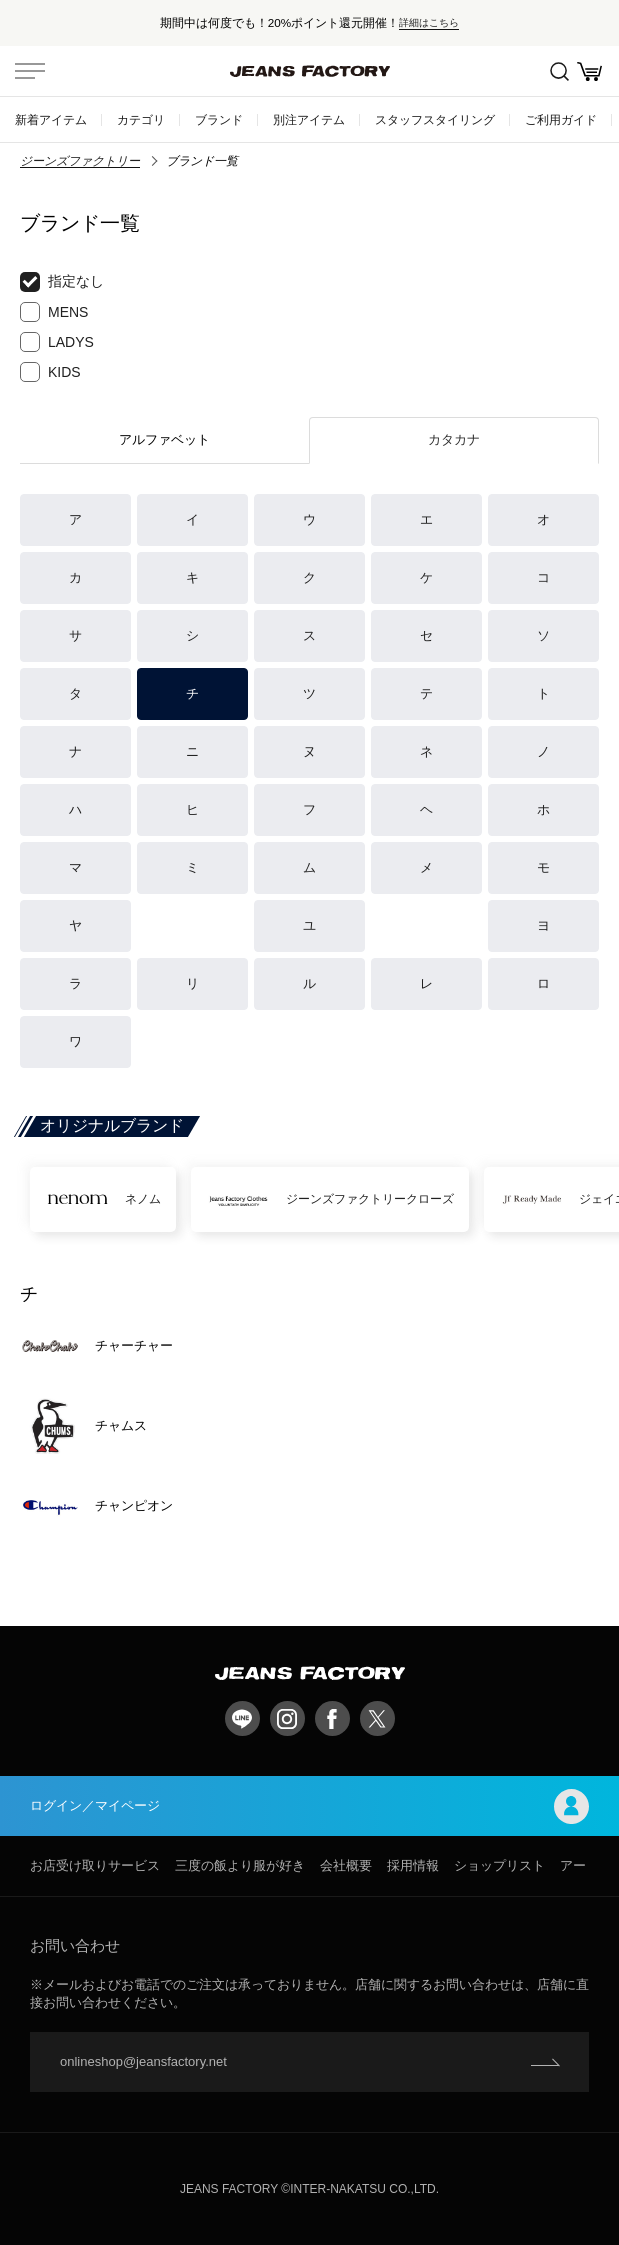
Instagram (287, 1718)
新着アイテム (51, 119)
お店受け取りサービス (95, 1865)
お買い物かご (589, 71)
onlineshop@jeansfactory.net (143, 2061)
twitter (377, 1718)
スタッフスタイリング (435, 119)
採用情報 (413, 1865)
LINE (242, 1718)
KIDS (50, 372)
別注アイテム (309, 119)
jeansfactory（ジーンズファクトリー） (310, 71)
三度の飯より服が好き (240, 1865)
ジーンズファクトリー (80, 161)
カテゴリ (141, 119)
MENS (54, 312)
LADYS (57, 342)
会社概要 (346, 1865)
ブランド (219, 119)
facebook (332, 1718)
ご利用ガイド (561, 119)
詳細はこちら (429, 22)
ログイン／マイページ (309, 1806)
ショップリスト (499, 1865)
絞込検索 (559, 71)
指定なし (62, 282)
